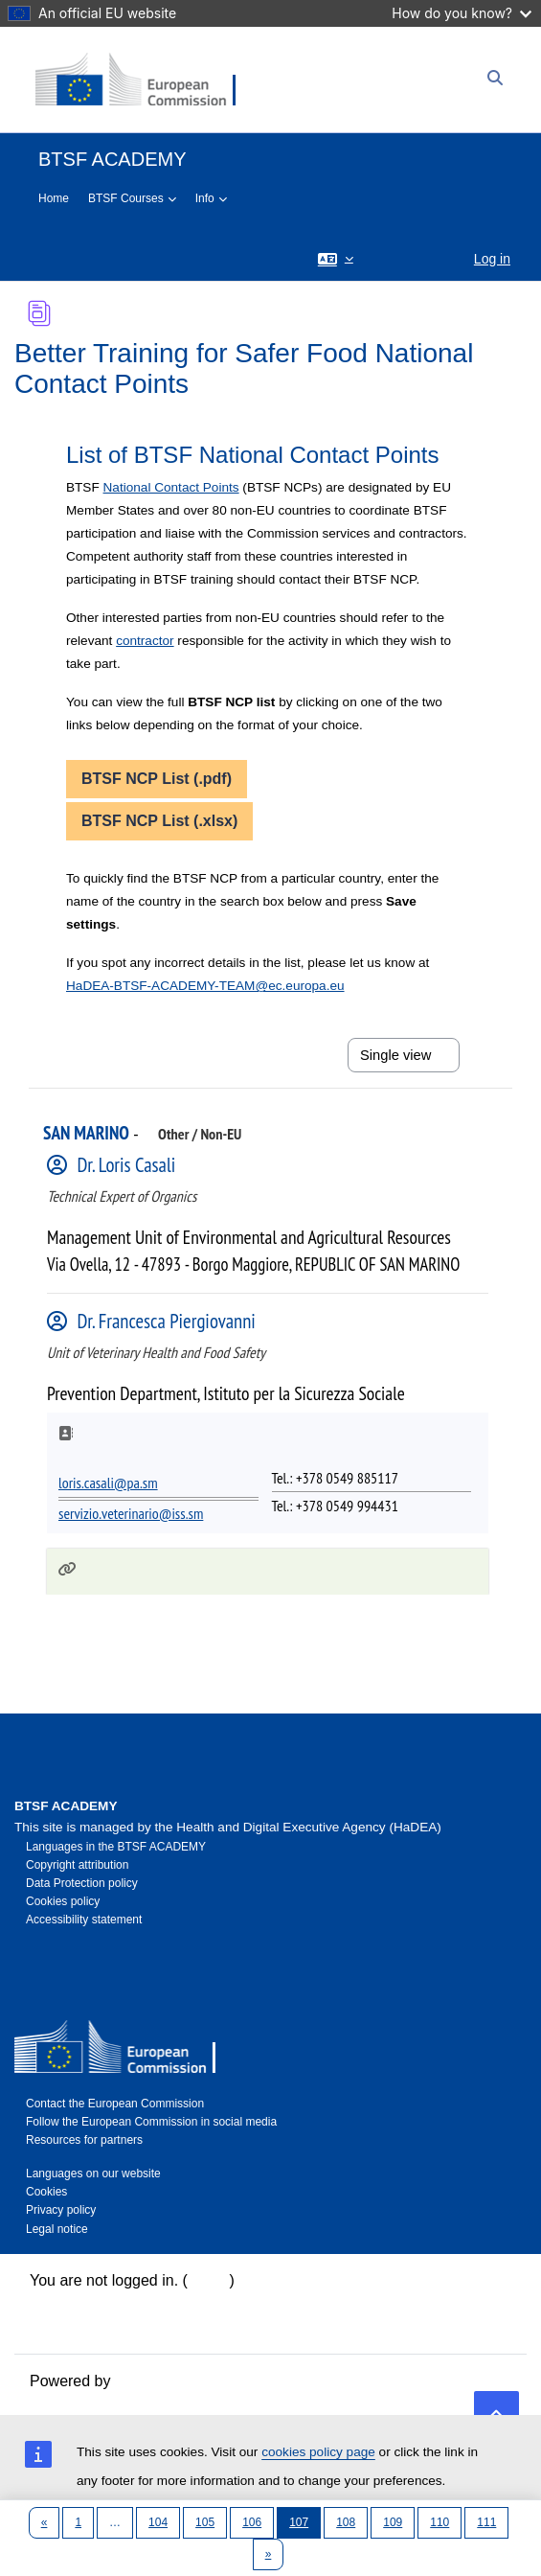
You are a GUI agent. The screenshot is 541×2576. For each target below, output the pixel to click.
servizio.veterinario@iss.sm (130, 1513)
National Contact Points (171, 487)
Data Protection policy (82, 1883)
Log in (492, 258)
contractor (144, 640)
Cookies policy (63, 1901)
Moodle (140, 2381)
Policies (56, 2326)
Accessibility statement (84, 1919)
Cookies (46, 2191)
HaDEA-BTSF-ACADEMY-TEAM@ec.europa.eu (205, 985)
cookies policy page (318, 2452)
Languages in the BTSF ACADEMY (116, 1846)
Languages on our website (93, 2173)
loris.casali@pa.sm (108, 1482)
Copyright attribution (77, 1865)
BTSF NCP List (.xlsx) (159, 821)
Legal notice (57, 2229)
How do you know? (461, 13)
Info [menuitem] (204, 198)
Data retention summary (111, 2303)
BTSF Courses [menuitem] (126, 198)
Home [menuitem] (53, 198)
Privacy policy (61, 2210)
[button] (335, 258)
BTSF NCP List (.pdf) (156, 778)
